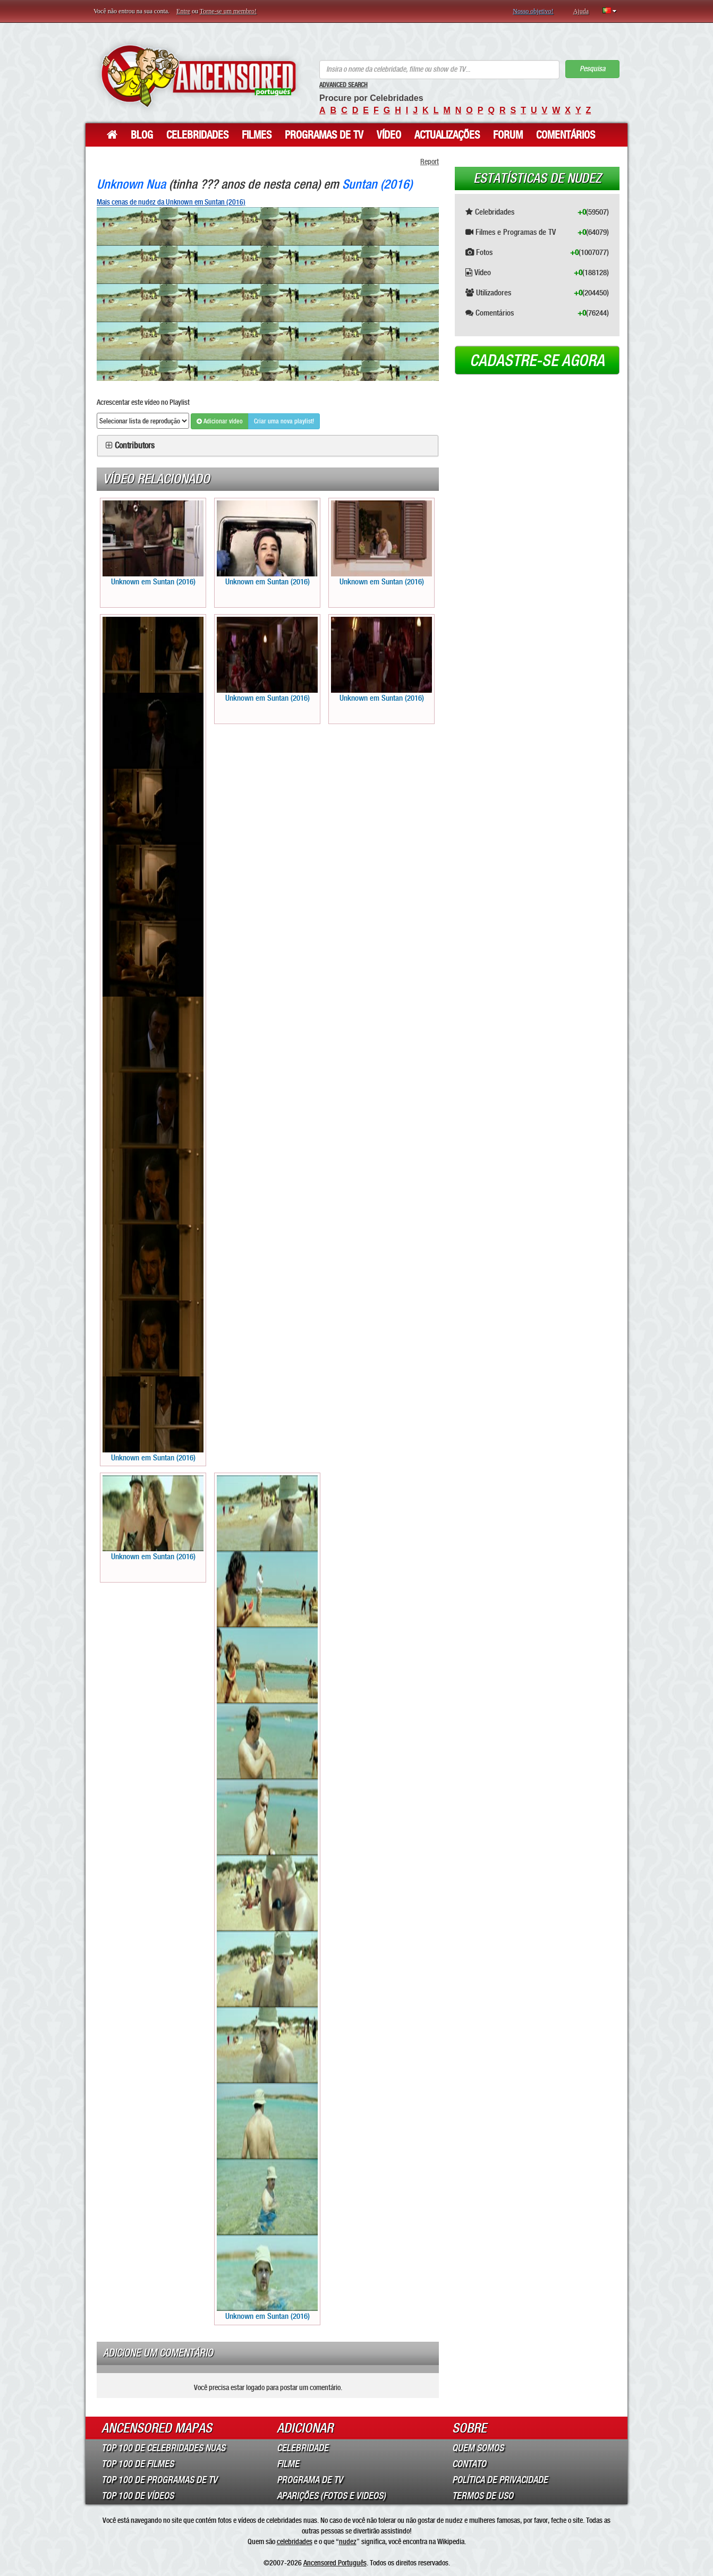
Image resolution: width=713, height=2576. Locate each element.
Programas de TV (324, 135)
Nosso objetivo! (533, 11)
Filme (288, 2464)
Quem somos (478, 2448)
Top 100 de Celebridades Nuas (163, 2448)
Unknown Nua (131, 184)
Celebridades (197, 135)
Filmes (256, 135)
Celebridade (302, 2448)
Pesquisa (592, 68)
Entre (183, 11)
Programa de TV (310, 2480)
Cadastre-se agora (537, 361)
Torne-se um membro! (228, 11)
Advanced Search (343, 85)
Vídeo (389, 135)
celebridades (294, 2541)
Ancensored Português (335, 2562)
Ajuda (581, 11)
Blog (142, 135)
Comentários (565, 135)
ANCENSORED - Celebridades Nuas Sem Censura (198, 75)
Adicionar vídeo (220, 421)
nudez (347, 2541)
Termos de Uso (482, 2496)
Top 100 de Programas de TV (159, 2480)
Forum (508, 135)
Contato (469, 2464)
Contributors (135, 445)
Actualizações (447, 135)
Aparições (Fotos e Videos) (331, 2496)
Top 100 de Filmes (137, 2464)
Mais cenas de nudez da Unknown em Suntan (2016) (171, 202)
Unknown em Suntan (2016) (153, 543)
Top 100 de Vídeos (137, 2496)
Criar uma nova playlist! (284, 421)
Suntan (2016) (377, 184)
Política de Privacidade (500, 2480)
